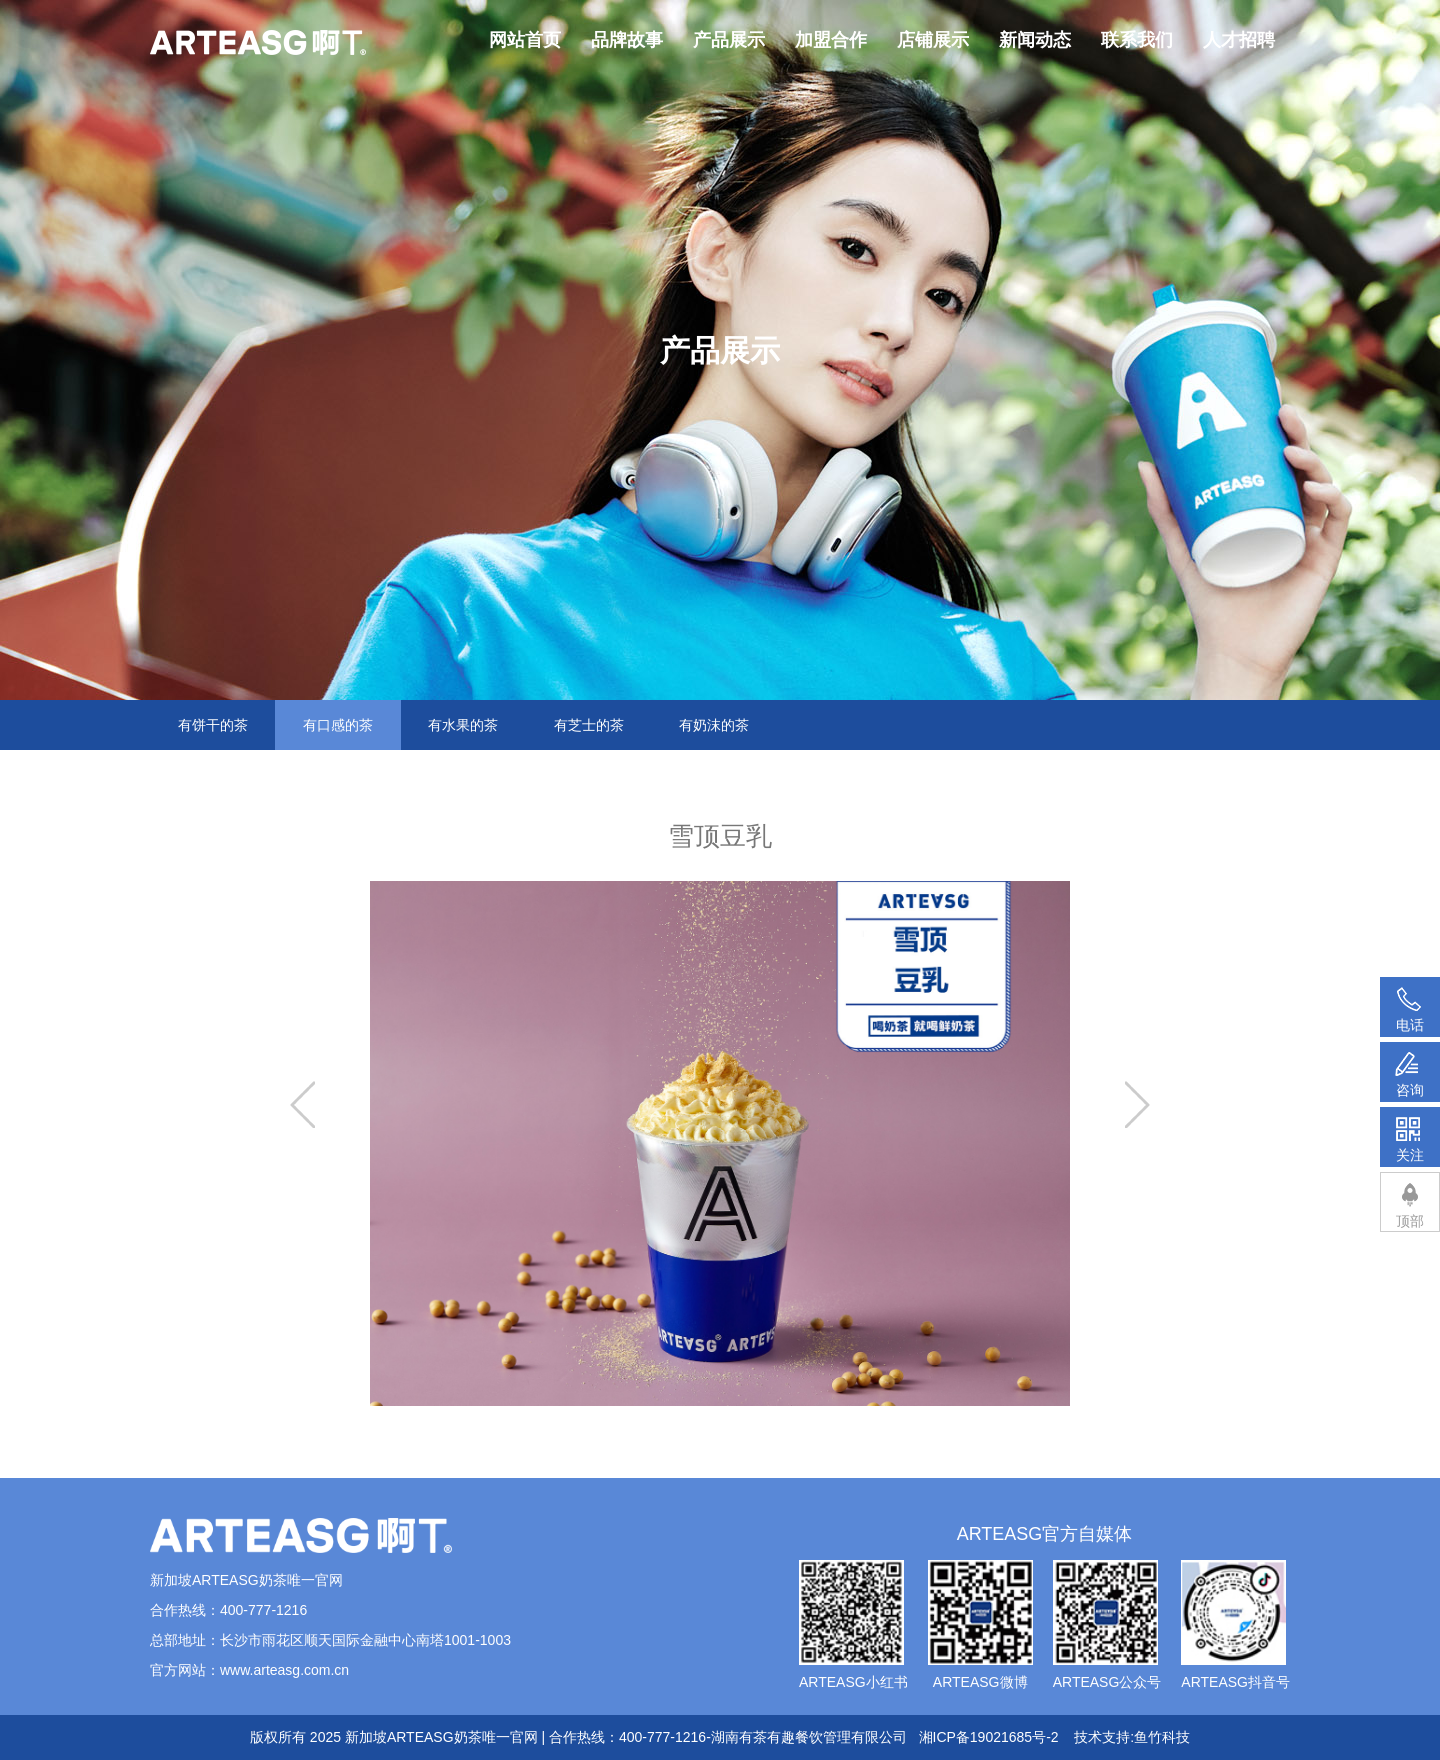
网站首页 (525, 40)
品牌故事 (627, 40)
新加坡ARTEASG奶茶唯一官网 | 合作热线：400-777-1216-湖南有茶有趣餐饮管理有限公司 (626, 1737)
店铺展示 (933, 40)
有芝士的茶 (589, 725)
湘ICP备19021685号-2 (989, 1737)
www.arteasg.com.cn (284, 1670)
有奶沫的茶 (714, 725)
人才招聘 (1239, 40)
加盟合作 (831, 40)
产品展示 (729, 40)
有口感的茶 (338, 725)
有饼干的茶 (213, 725)
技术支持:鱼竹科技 (1132, 1737)
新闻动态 (1035, 40)
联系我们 (1137, 40)
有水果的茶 (463, 725)
